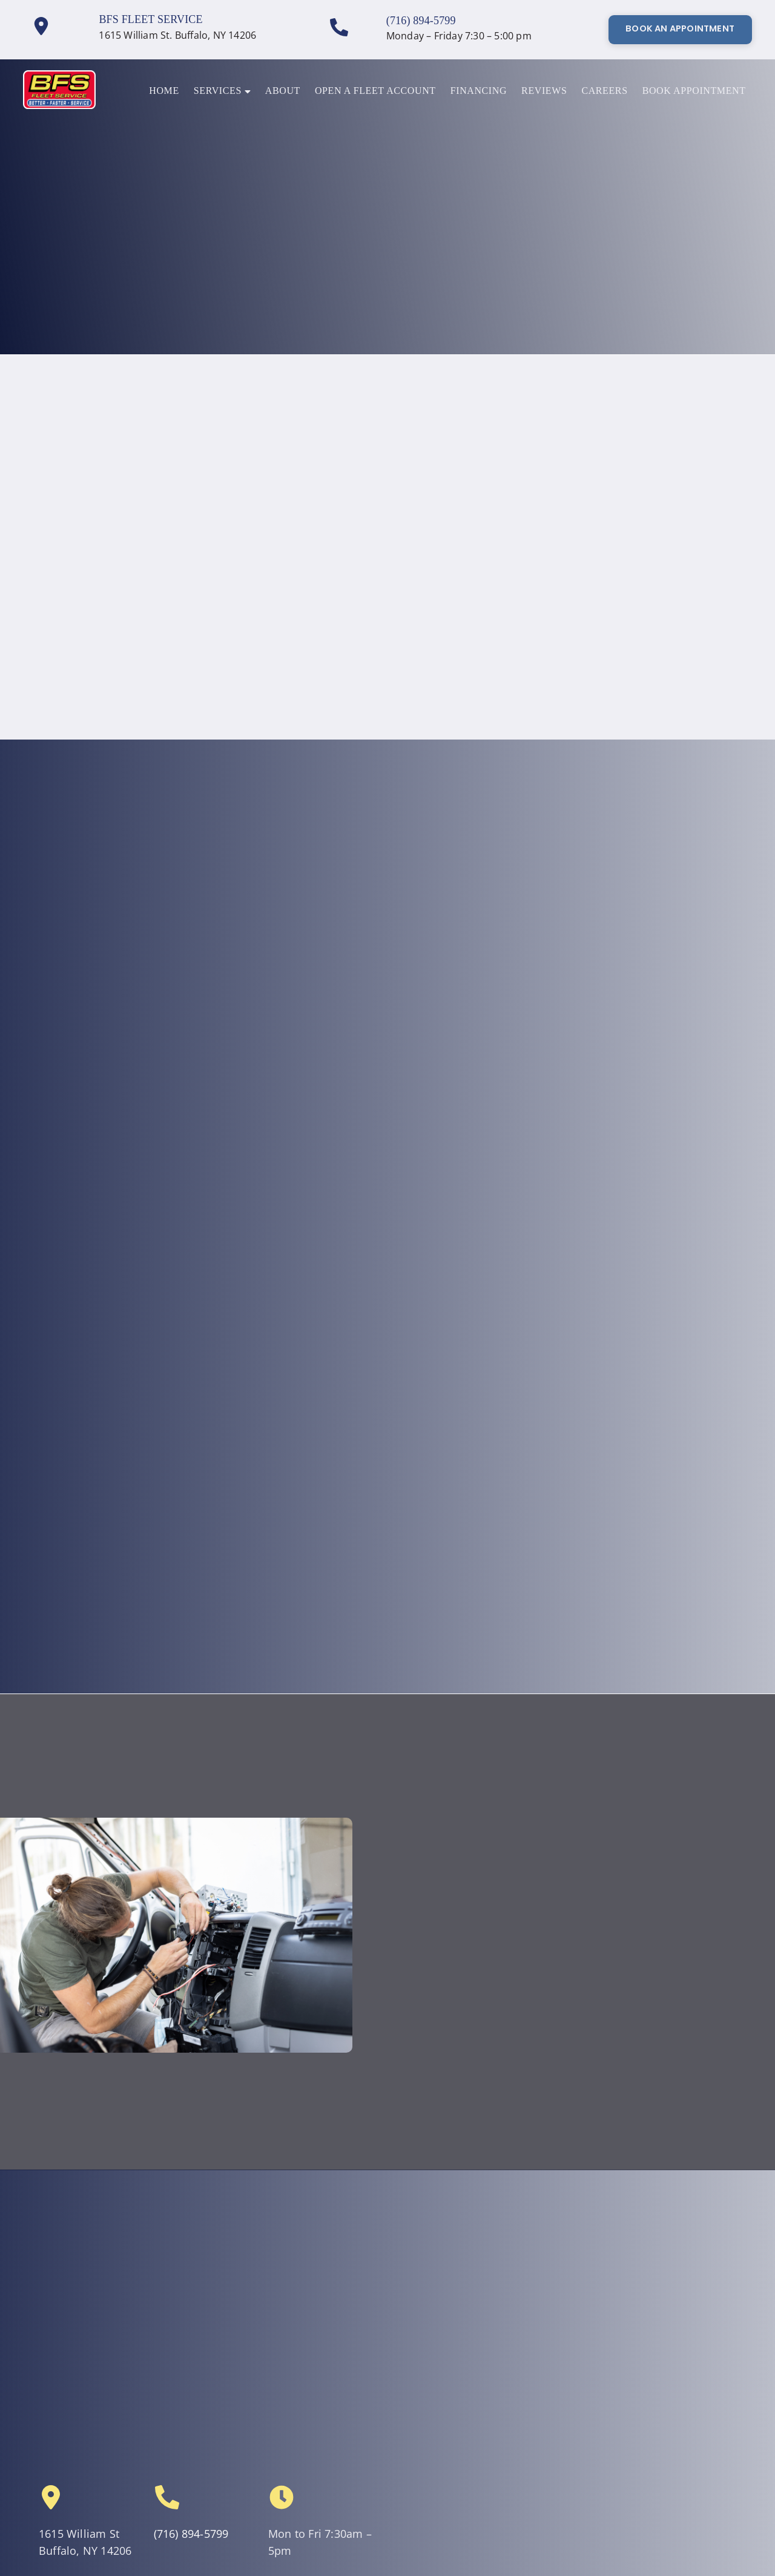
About (282, 90)
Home (164, 90)
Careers (604, 90)
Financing (478, 90)
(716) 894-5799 (421, 21)
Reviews (544, 90)
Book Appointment (694, 90)
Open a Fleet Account (375, 90)
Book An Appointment (679, 28)
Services (222, 90)
